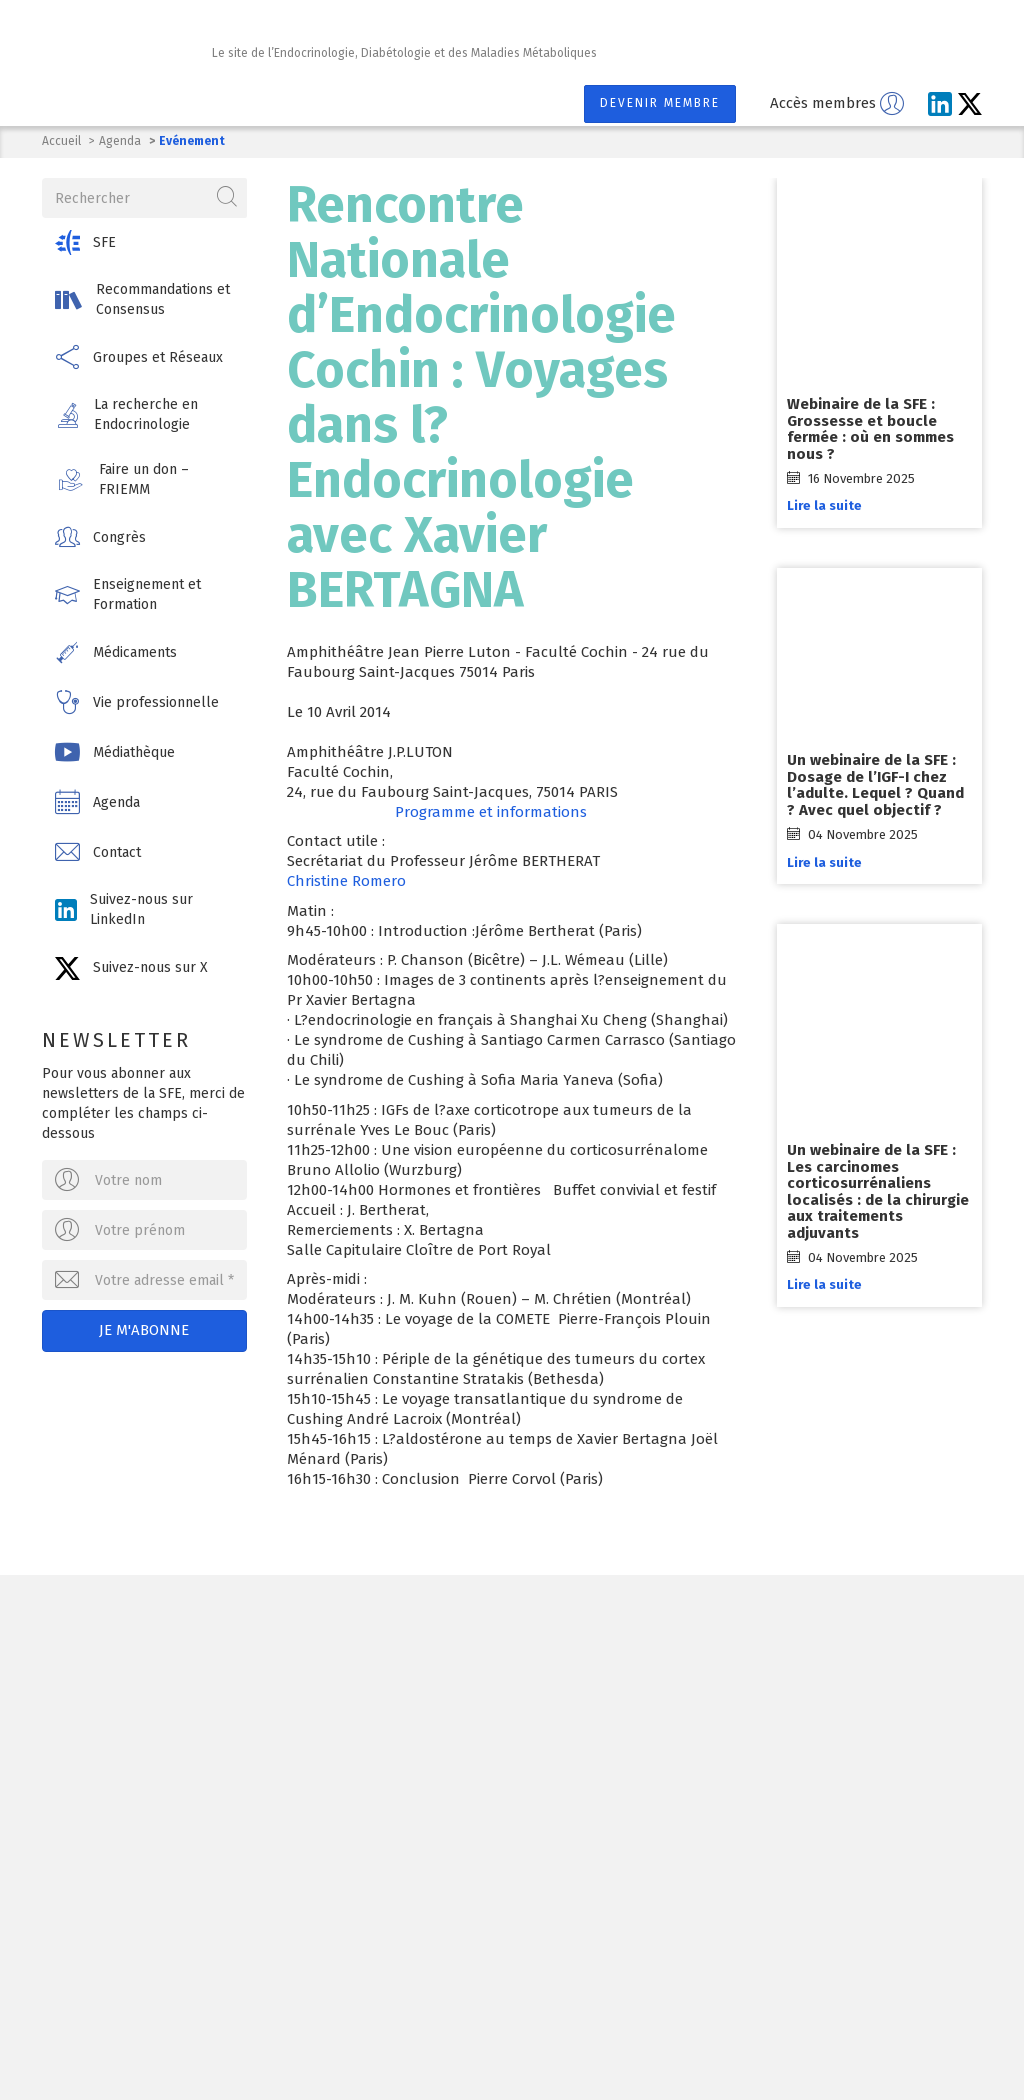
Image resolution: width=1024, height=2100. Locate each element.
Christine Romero (346, 881)
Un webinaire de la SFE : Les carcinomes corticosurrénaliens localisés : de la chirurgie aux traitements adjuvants (878, 1191)
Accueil (61, 141)
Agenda (120, 141)
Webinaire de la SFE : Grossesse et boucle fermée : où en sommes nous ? (870, 429)
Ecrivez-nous (240, 1773)
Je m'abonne (145, 1330)
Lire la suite (824, 505)
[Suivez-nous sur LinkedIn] (940, 104)
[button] (144, 242)
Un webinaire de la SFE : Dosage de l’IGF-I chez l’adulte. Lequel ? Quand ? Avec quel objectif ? (875, 785)
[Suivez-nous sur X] (970, 104)
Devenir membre (660, 103)
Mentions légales (475, 2043)
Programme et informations (491, 812)
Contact (585, 2043)
